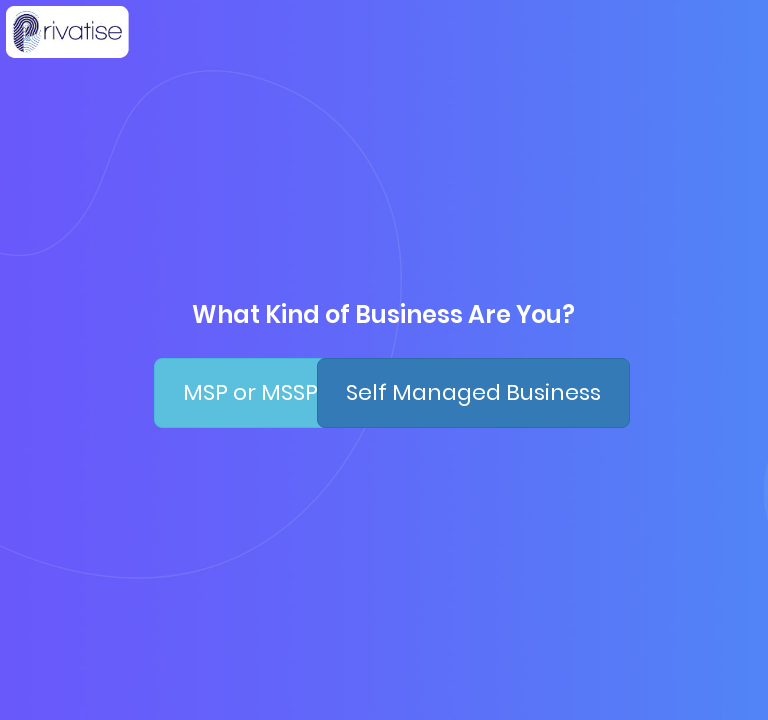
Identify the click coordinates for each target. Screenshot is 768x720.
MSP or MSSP (250, 392)
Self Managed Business (473, 392)
